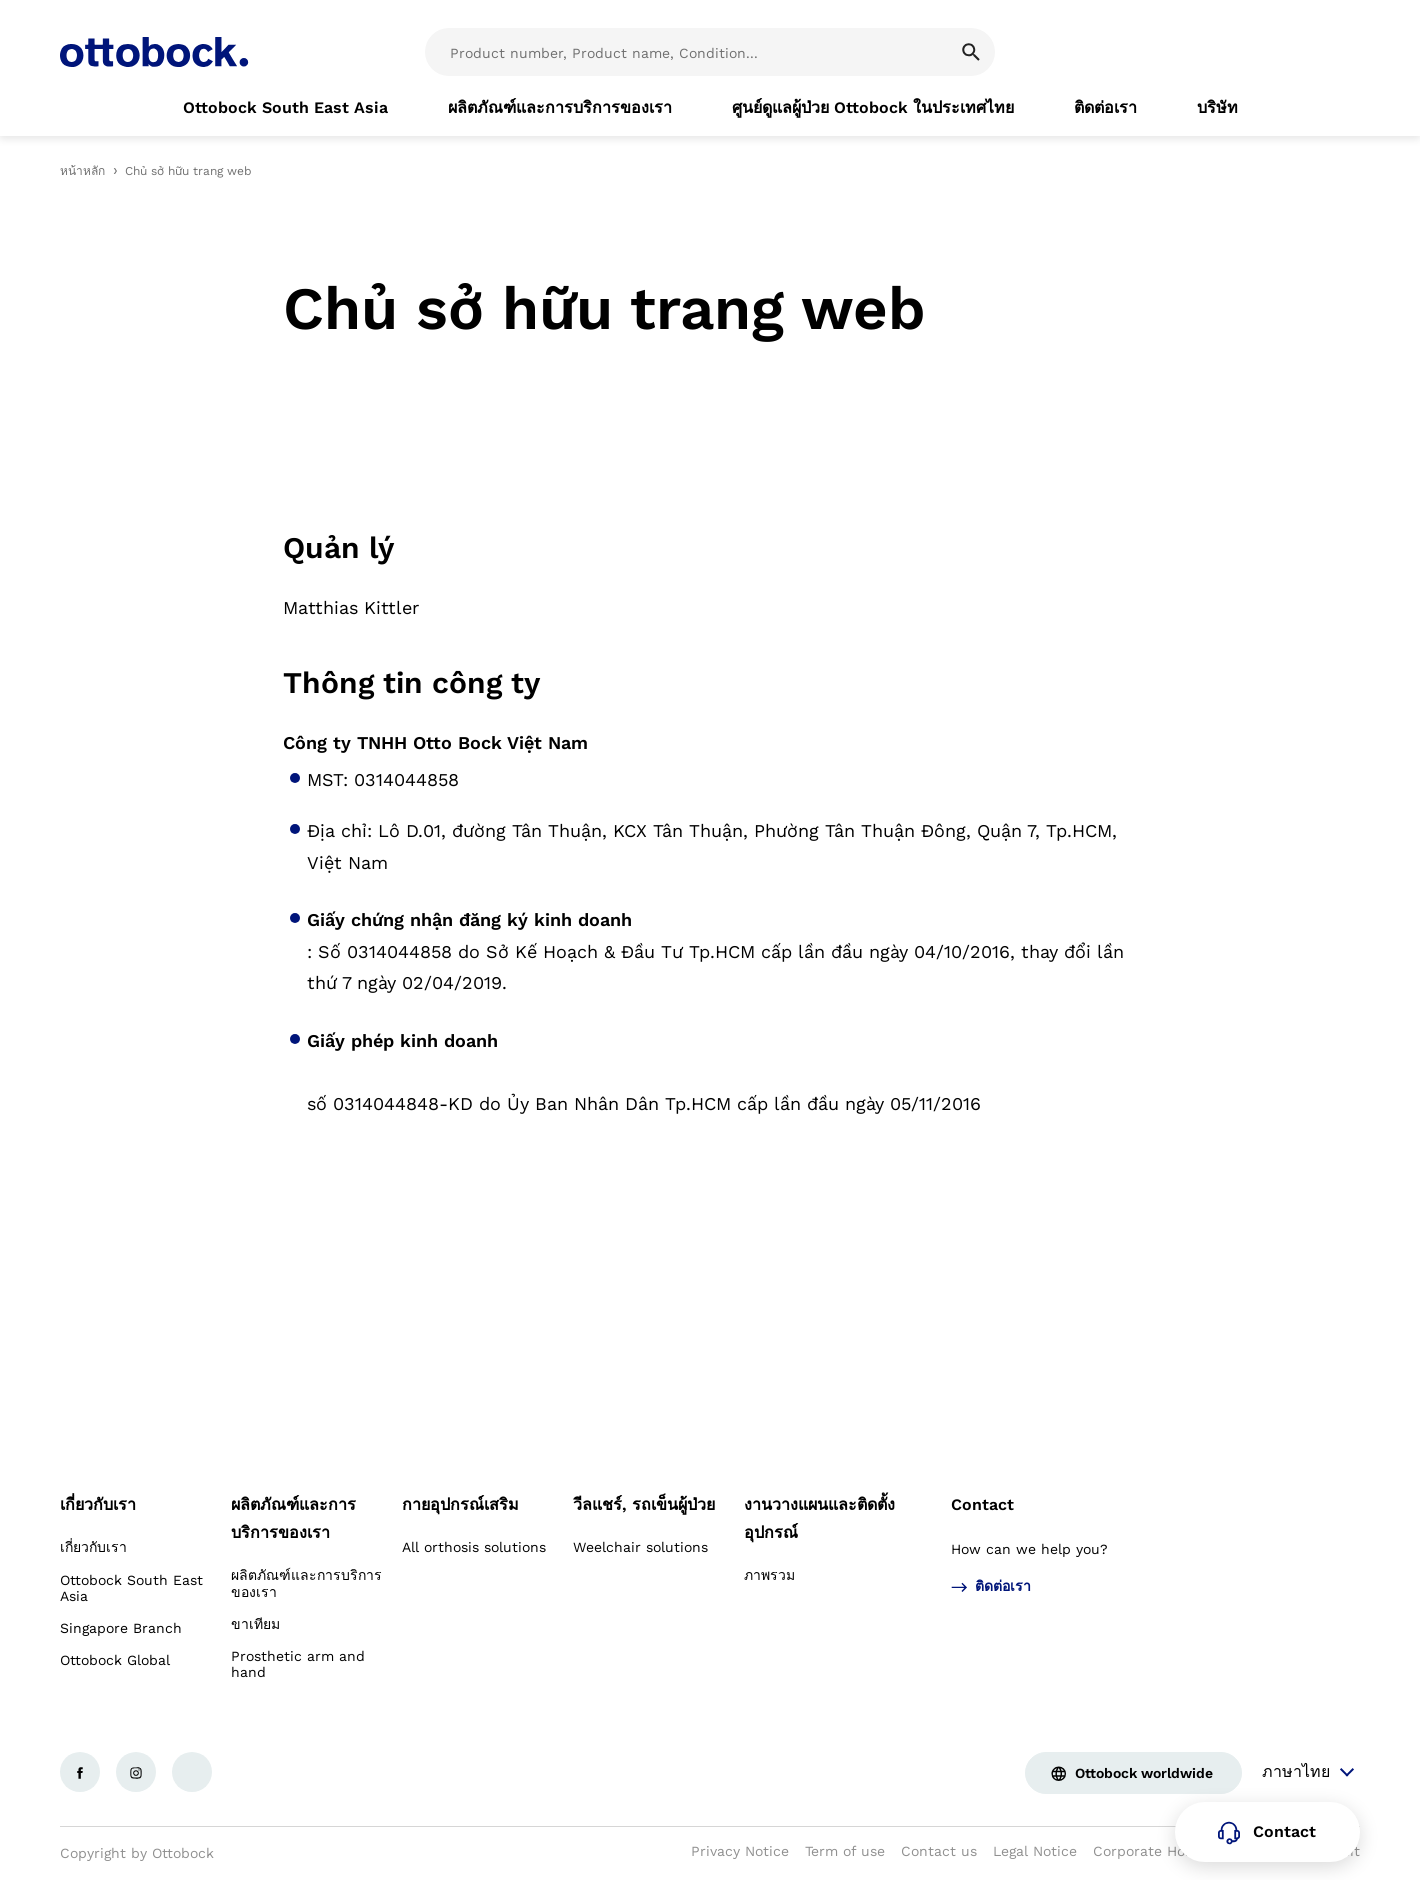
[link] (285, 108)
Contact (982, 1504)
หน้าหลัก (82, 171)
